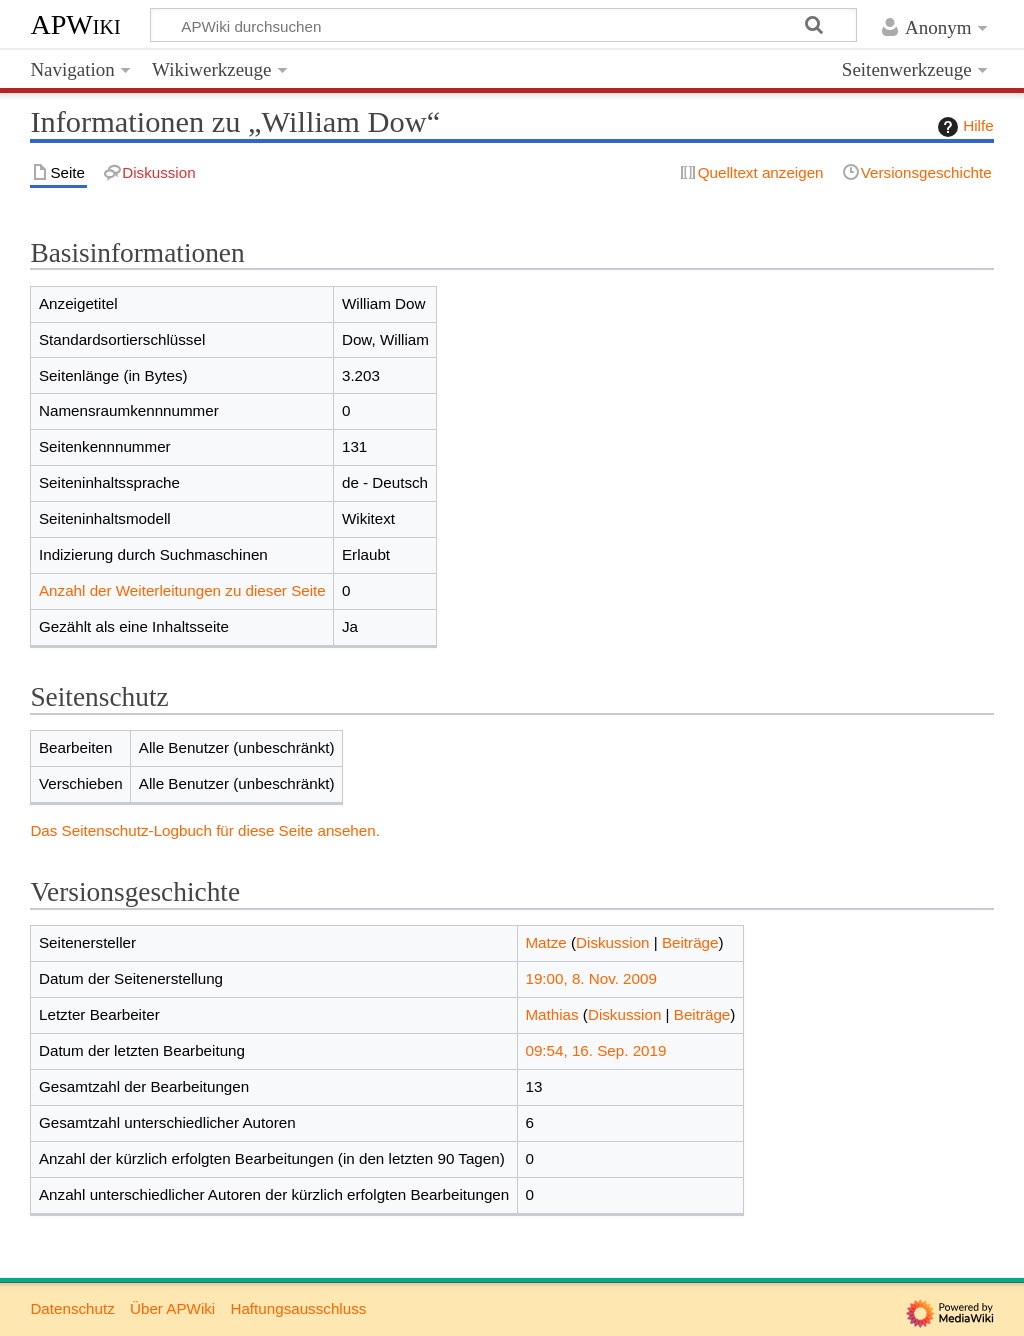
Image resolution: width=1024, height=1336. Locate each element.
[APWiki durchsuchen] (503, 25)
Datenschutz (72, 1308)
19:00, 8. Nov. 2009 (590, 978)
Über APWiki (172, 1308)
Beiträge (690, 942)
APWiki (75, 24)
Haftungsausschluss (298, 1308)
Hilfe (963, 127)
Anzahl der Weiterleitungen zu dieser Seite (182, 590)
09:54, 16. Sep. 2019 (595, 1050)
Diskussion (612, 942)
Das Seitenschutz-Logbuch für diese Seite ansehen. (205, 830)
